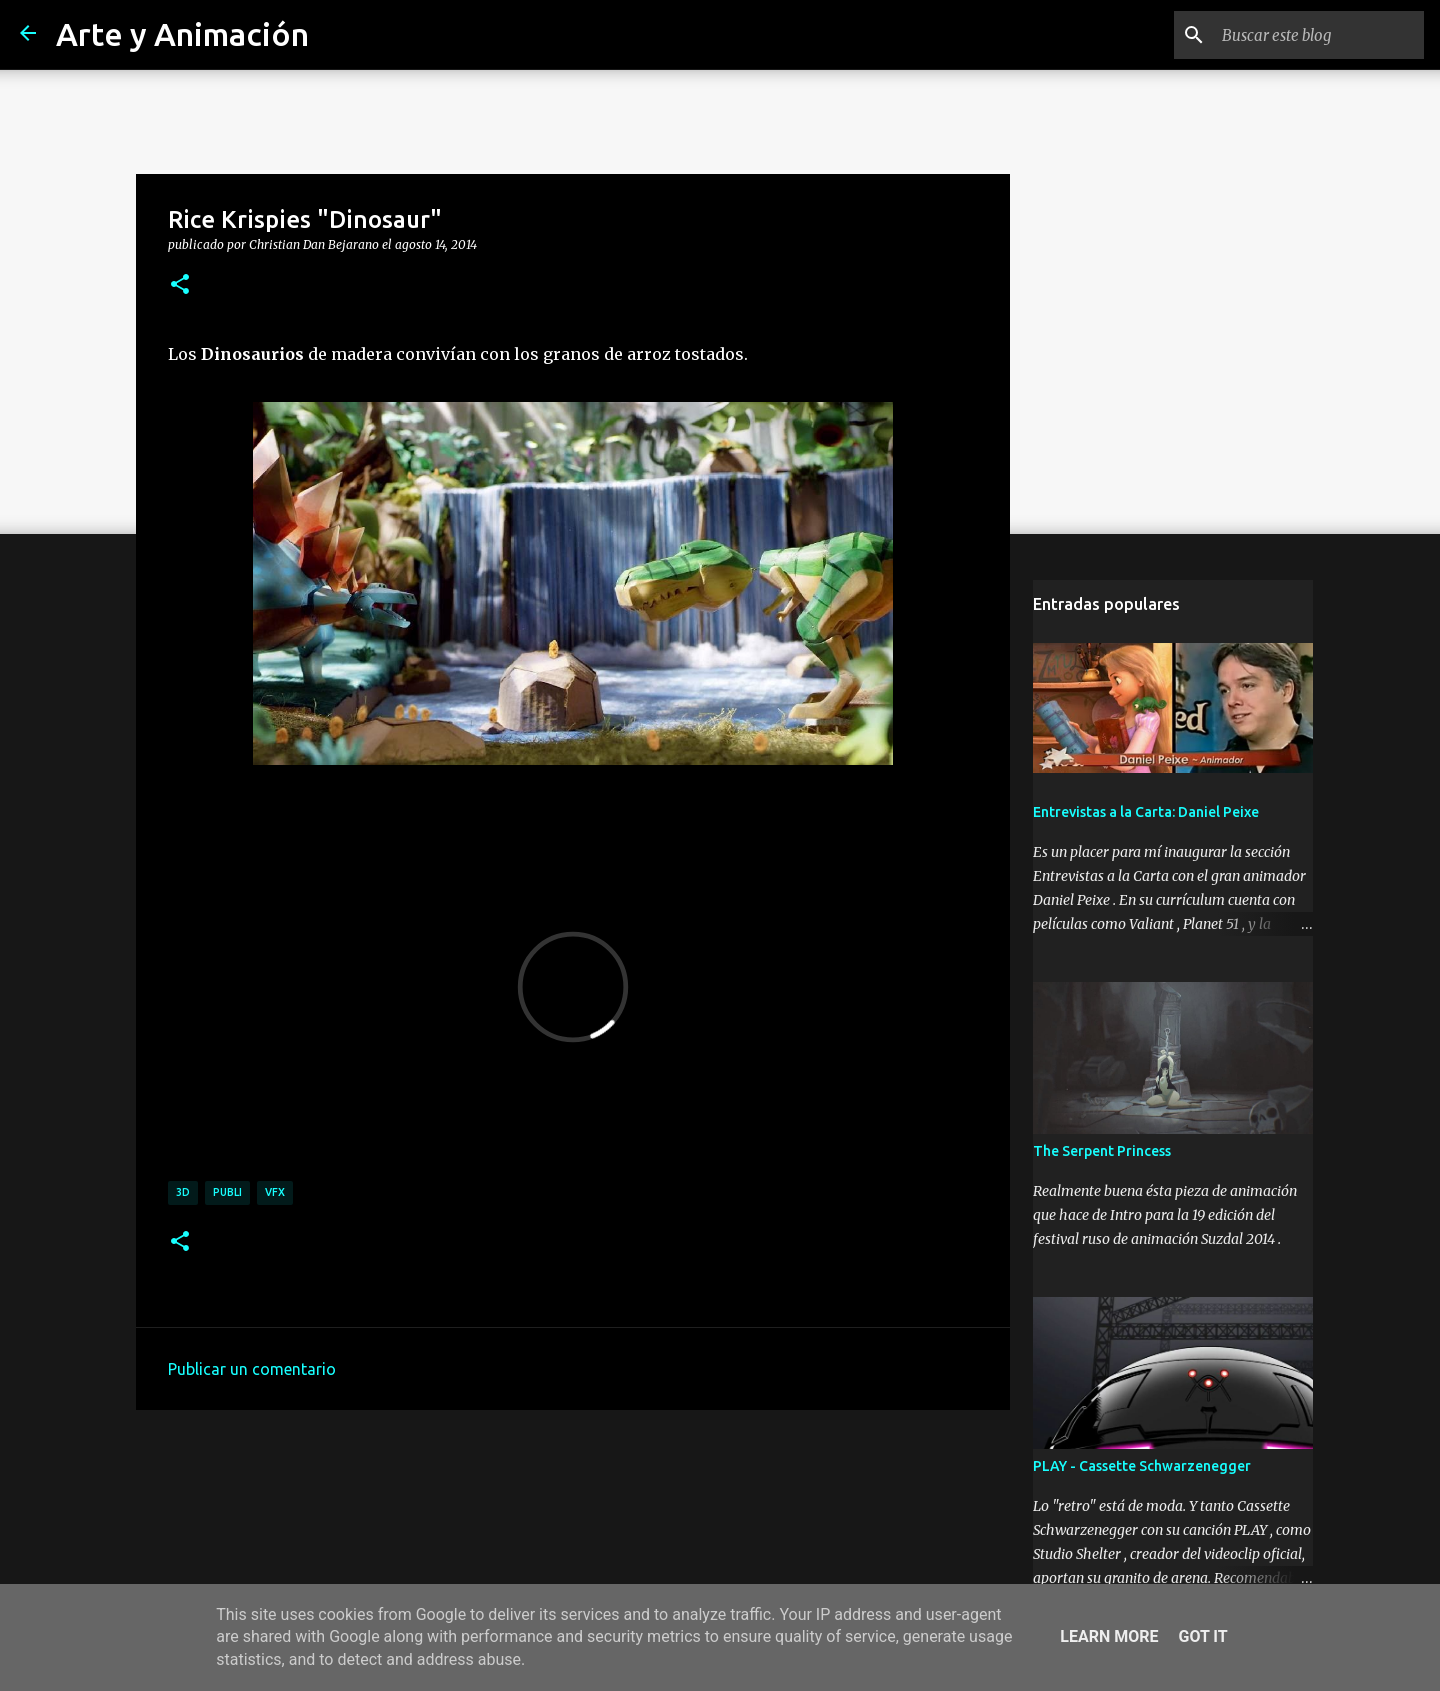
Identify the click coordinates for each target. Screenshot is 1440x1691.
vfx (275, 1192)
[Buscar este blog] (1319, 35)
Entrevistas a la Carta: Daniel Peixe (1146, 812)
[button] (180, 285)
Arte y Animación (182, 34)
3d (183, 1192)
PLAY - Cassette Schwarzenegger (1142, 1466)
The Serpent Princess (1102, 1151)
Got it (1202, 1636)
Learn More (1109, 1636)
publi (227, 1192)
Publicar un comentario (252, 1369)
